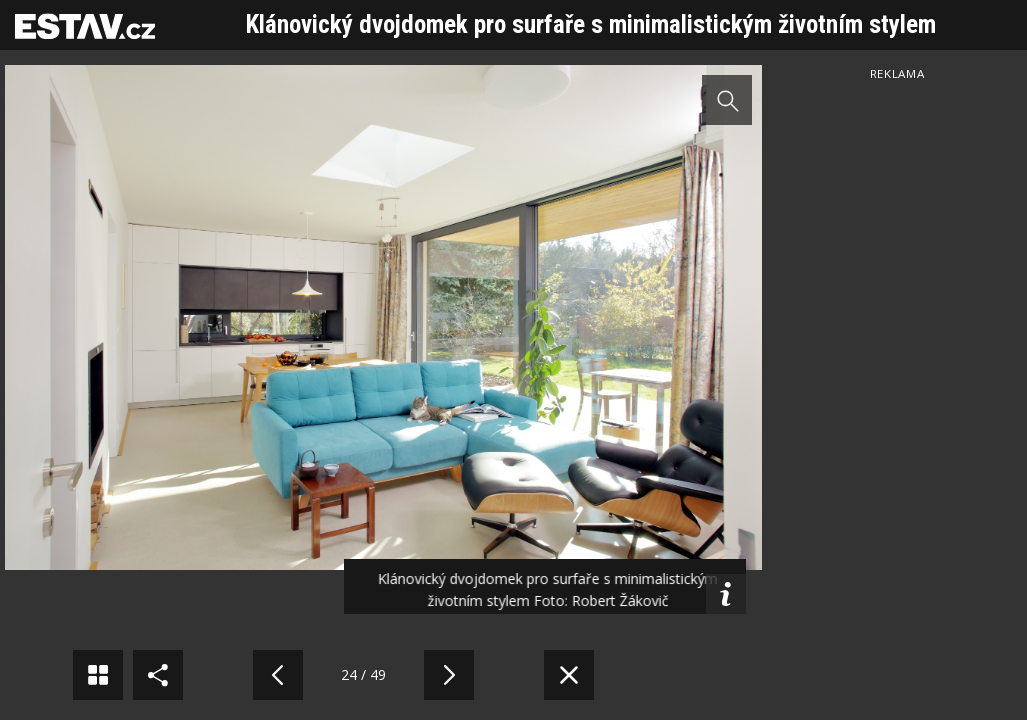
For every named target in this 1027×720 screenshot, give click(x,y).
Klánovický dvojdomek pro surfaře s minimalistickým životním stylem (591, 24)
